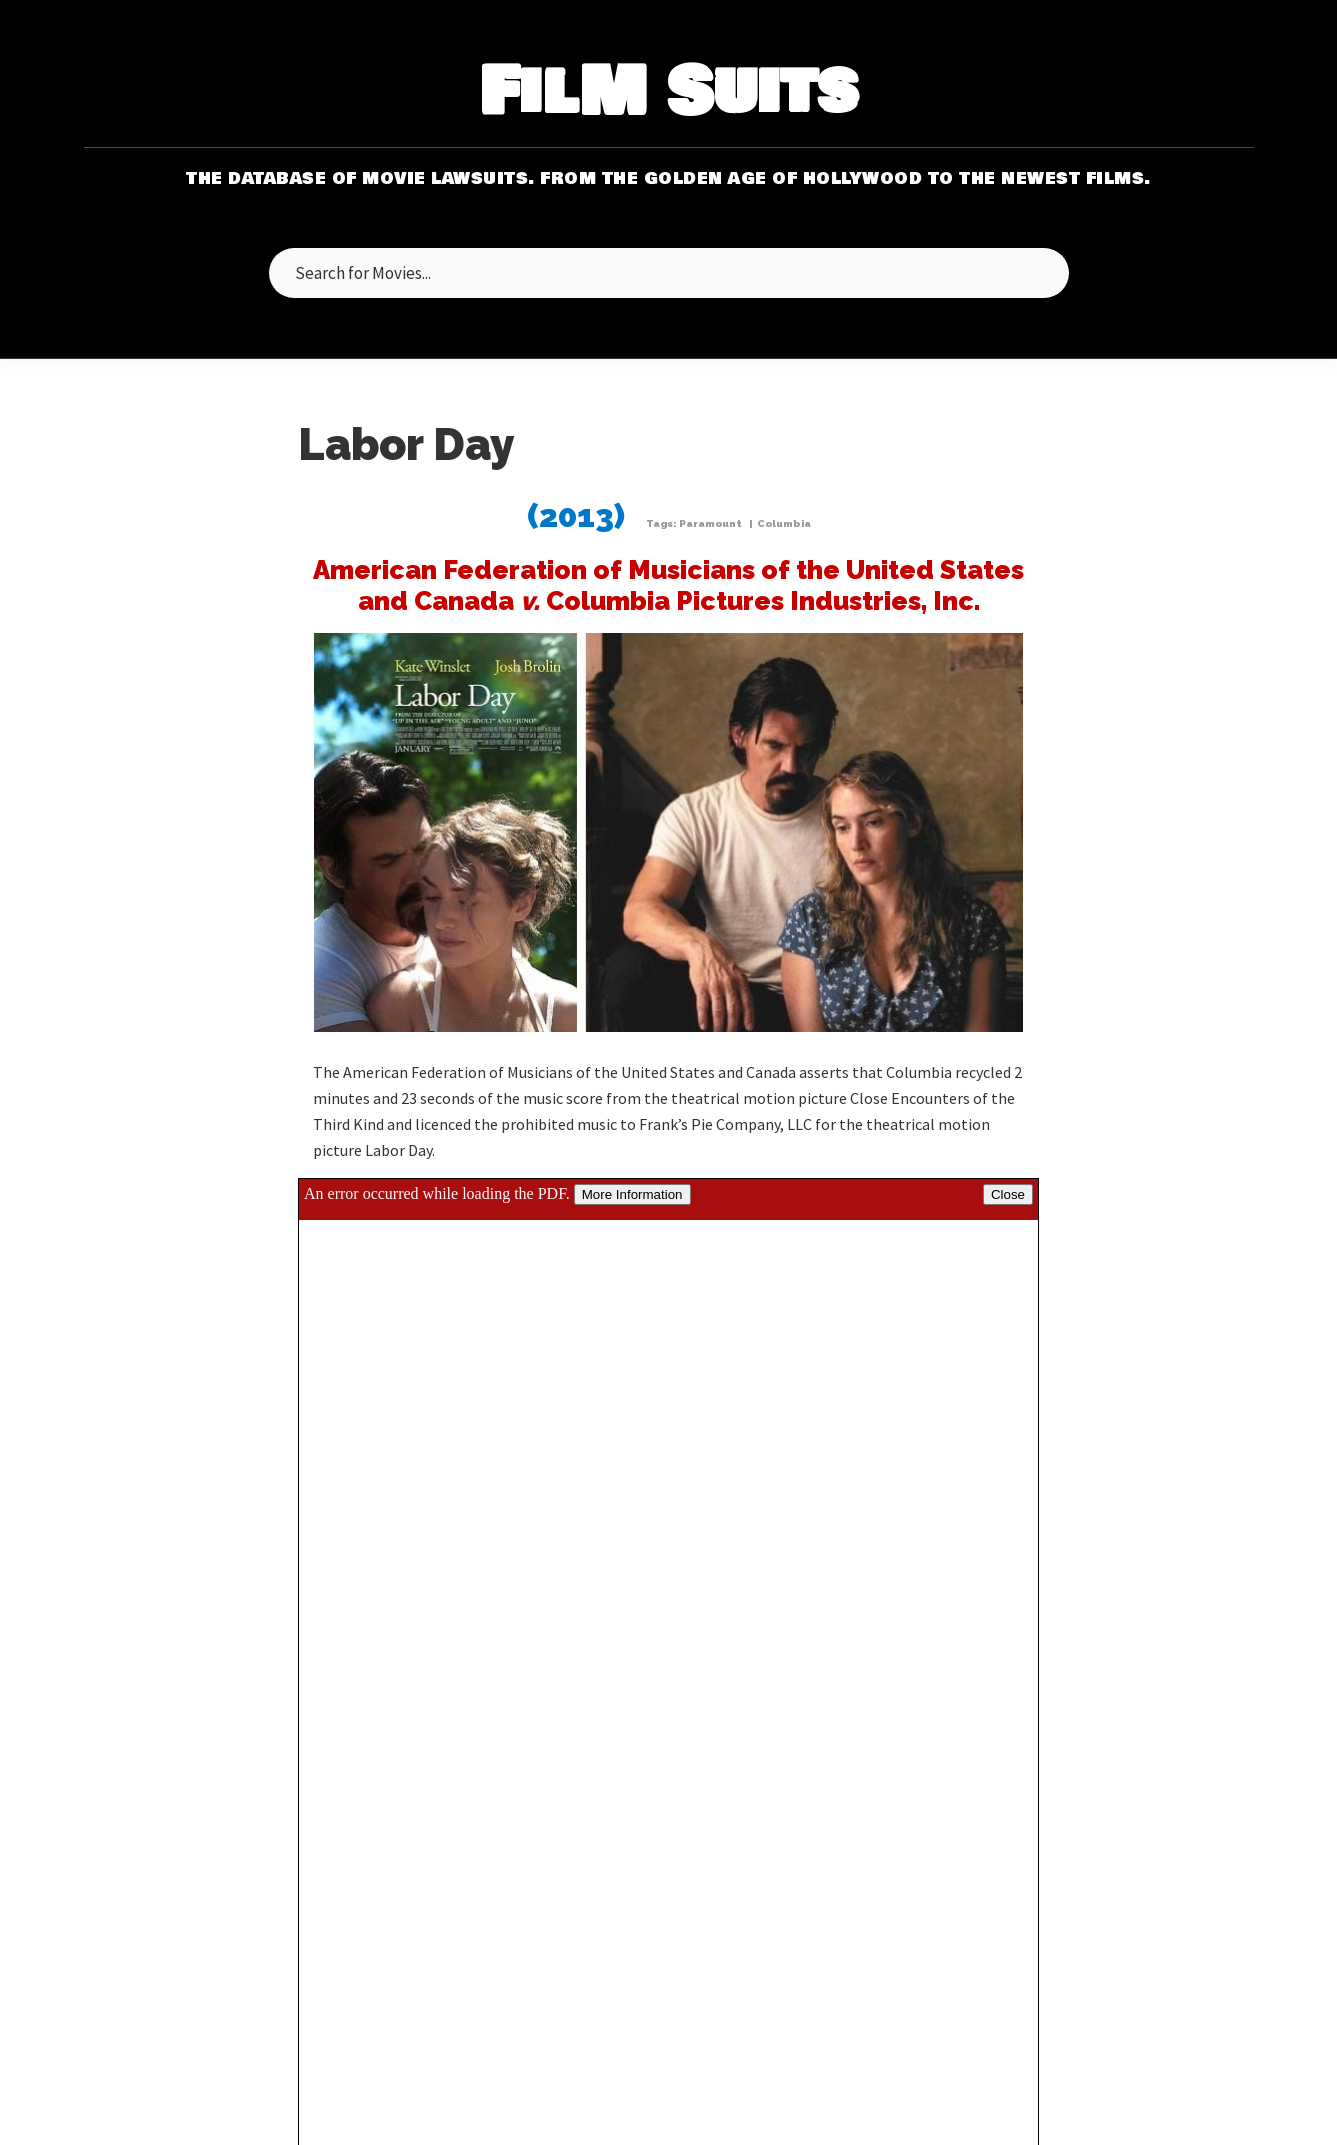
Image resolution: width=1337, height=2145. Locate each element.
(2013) (576, 515)
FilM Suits (668, 93)
